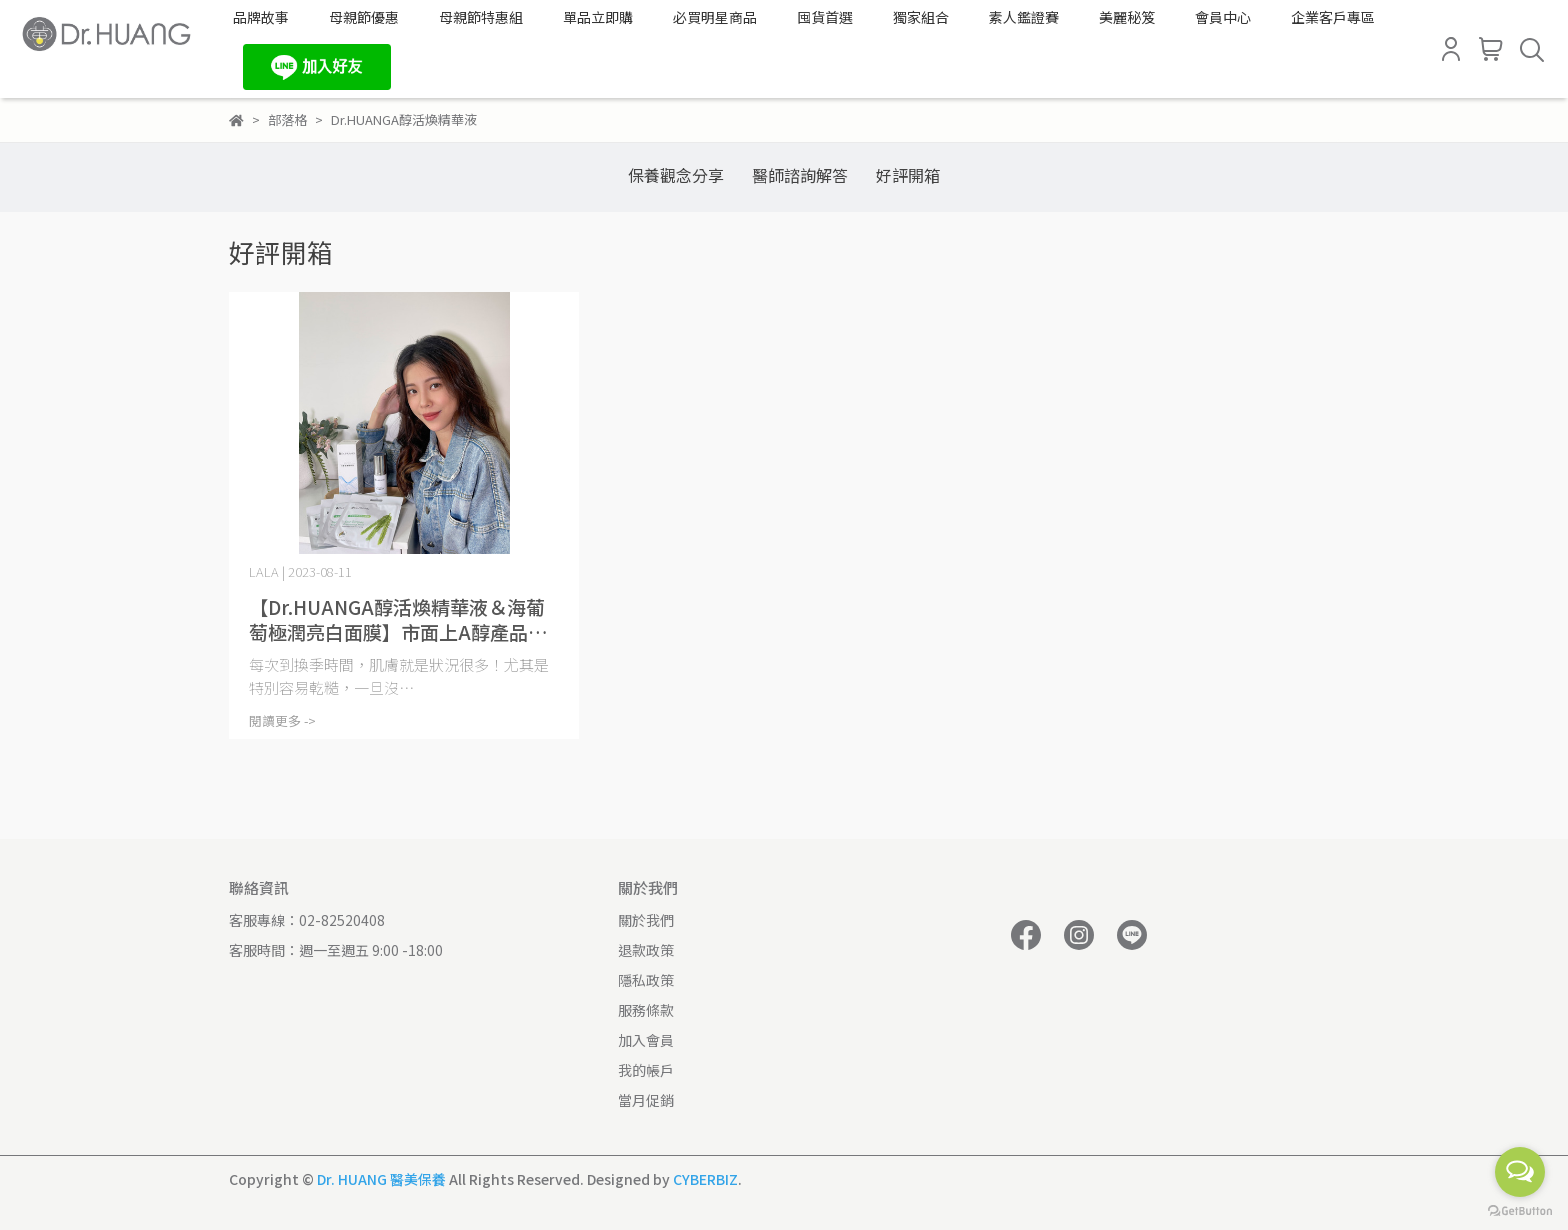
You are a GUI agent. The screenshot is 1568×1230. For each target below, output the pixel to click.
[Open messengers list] (1520, 1172)
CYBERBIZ (705, 1179)
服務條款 (646, 1010)
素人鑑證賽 (1024, 17)
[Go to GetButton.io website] (1520, 1210)
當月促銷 (646, 1100)
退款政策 (646, 950)
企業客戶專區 (1333, 17)
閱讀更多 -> (282, 720)
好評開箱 (908, 175)
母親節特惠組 (481, 17)
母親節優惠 (364, 17)
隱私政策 (646, 980)
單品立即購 (598, 17)
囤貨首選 (825, 17)
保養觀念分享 (676, 175)
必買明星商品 (715, 17)
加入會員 (646, 1040)
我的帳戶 (646, 1070)
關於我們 (646, 920)
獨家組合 (921, 17)
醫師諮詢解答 (800, 175)
